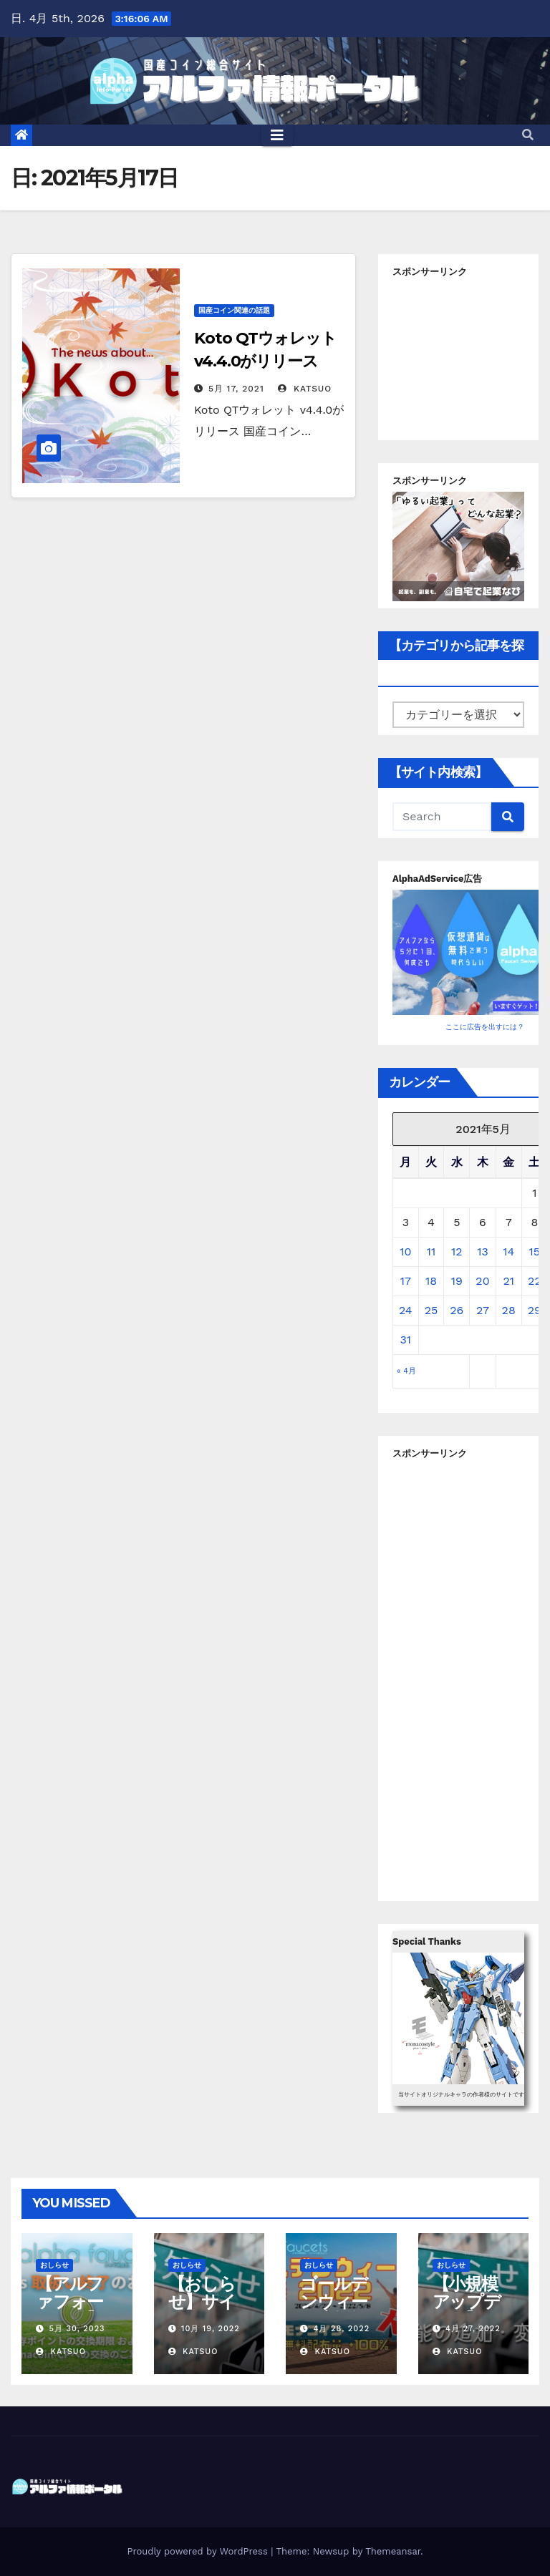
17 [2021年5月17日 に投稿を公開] (405, 1281)
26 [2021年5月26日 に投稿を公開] (456, 1310)
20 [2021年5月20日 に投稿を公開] (482, 1281)
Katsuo (305, 389)
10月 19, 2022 (210, 2328)
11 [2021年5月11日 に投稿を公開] (431, 1251)
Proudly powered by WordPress (199, 2551)
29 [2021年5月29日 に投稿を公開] (534, 1310)
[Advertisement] (471, 354)
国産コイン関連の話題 (234, 310)
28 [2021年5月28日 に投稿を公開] (509, 1310)
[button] (528, 135)
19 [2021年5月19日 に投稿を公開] (457, 1281)
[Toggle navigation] (277, 135)
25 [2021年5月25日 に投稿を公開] (431, 1310)
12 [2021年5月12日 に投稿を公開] (457, 1251)
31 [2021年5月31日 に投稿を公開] (406, 1339)
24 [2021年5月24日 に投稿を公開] (405, 1310)
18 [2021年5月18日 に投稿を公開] (431, 1281)
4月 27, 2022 (473, 2328)
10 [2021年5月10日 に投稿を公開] (405, 1251)
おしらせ (54, 2265)
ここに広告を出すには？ (484, 1027)
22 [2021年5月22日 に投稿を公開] (534, 1281)
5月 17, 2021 (236, 389)
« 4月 (406, 1371)
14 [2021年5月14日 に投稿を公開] (508, 1251)
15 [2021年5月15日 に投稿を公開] (535, 1251)
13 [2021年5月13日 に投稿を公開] (482, 1251)
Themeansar (392, 2551)
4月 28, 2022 (342, 2328)
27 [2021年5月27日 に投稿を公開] (482, 1310)
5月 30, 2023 (77, 2328)
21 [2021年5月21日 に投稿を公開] (508, 1281)
